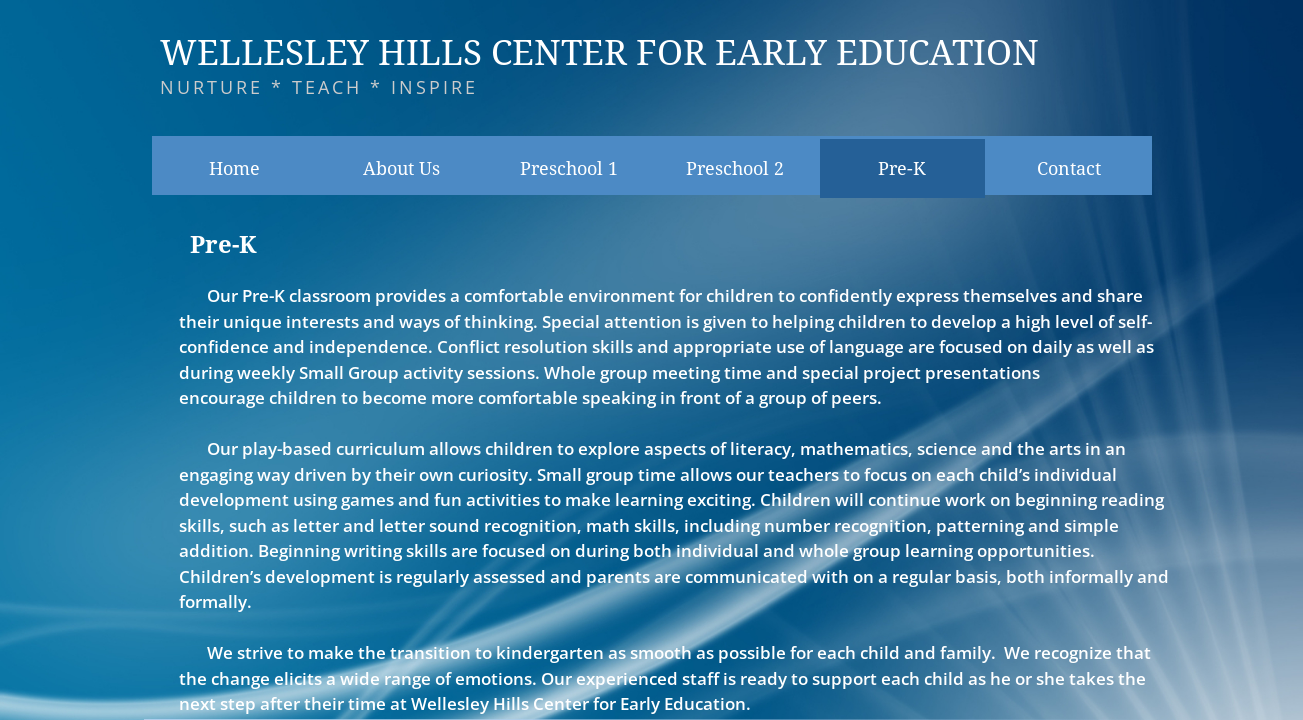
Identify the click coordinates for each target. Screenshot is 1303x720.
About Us (401, 168)
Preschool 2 (735, 168)
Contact (1069, 168)
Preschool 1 (569, 168)
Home (234, 168)
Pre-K (902, 168)
